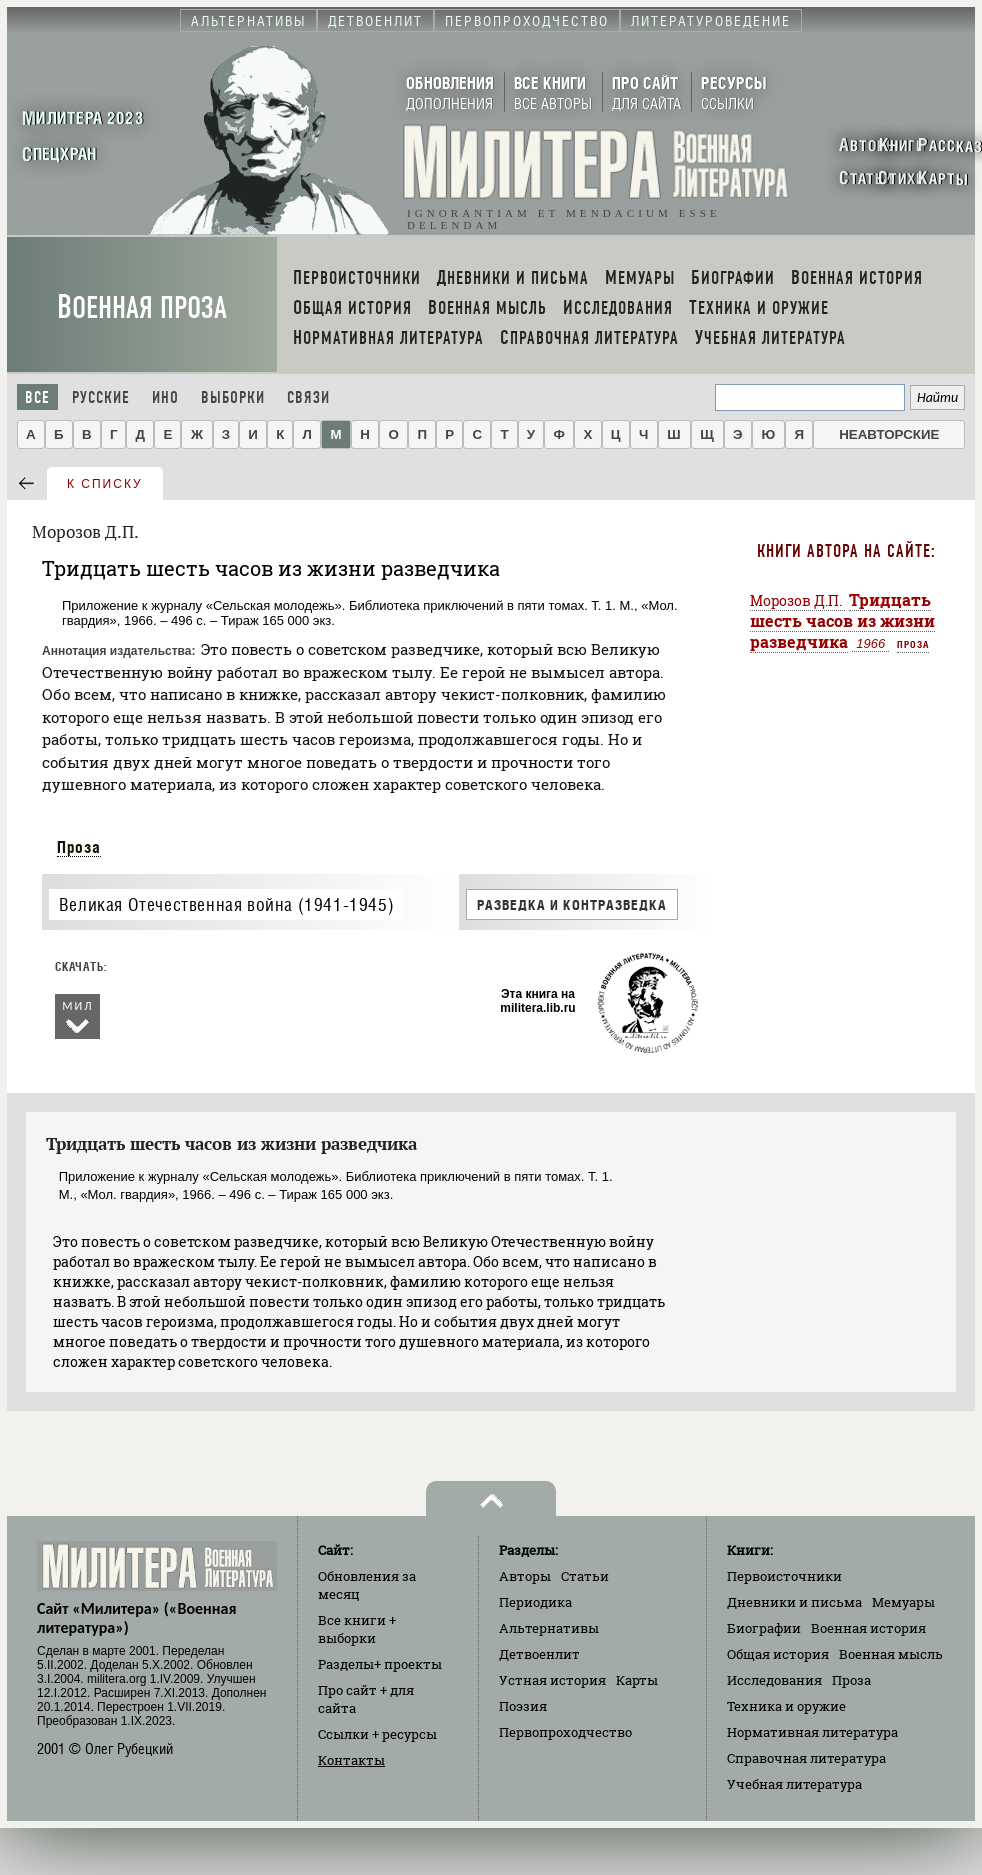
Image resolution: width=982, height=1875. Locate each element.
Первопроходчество (565, 1732)
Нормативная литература (812, 1732)
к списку (105, 484)
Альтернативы (549, 1628)
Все (37, 397)
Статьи (585, 1576)
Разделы (380, 1664)
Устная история (552, 1680)
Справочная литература (806, 1758)
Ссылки (377, 1734)
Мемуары (903, 1602)
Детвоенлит (539, 1654)
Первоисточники (784, 1576)
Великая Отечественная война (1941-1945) (226, 904)
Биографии (764, 1628)
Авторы (525, 1576)
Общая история (778, 1654)
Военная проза (142, 307)
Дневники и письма (794, 1602)
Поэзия (523, 1706)
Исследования (774, 1680)
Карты (637, 1680)
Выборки (233, 397)
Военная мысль (891, 1654)
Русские (101, 397)
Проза (79, 847)
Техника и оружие (786, 1706)
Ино (165, 397)
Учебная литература (794, 1784)
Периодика (535, 1602)
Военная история (868, 1628)
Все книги (357, 1629)
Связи (308, 397)
